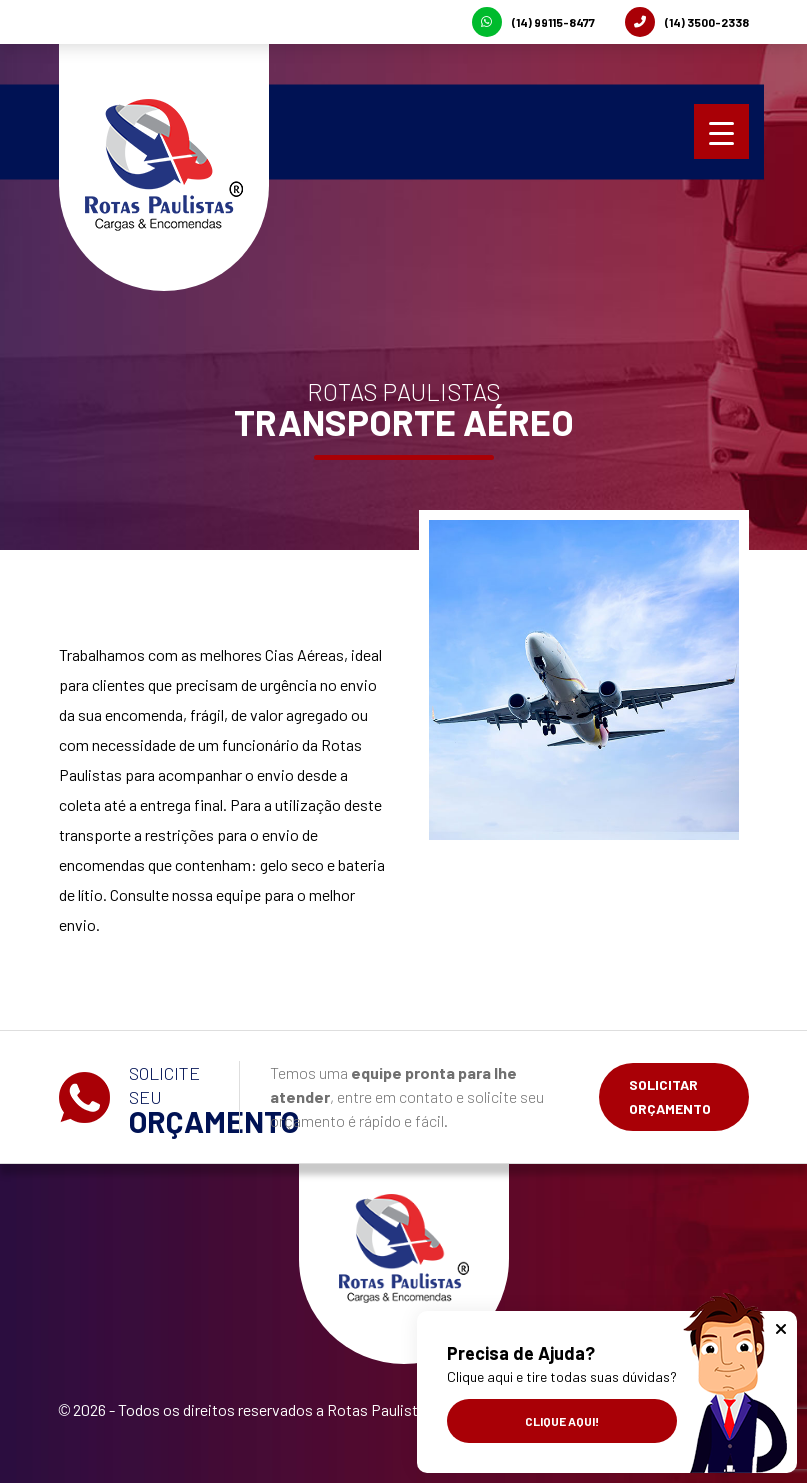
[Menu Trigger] (721, 131)
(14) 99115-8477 (533, 22)
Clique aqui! (562, 1421)
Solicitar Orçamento (670, 1096)
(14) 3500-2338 (687, 22)
